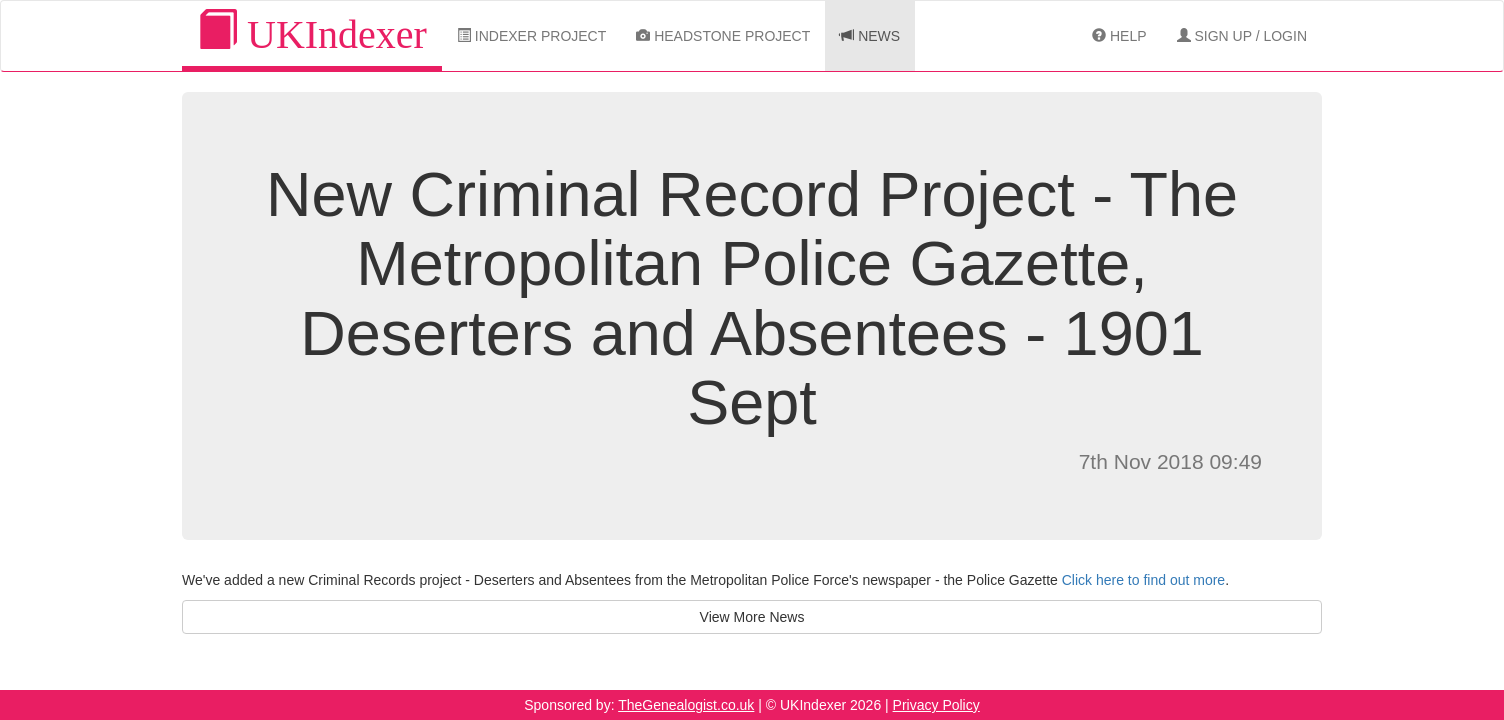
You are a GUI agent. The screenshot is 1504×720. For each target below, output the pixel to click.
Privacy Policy (936, 705)
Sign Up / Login (1242, 36)
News (870, 36)
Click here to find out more (1143, 580)
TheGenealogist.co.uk (686, 705)
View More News (752, 617)
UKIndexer (312, 33)
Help (1119, 36)
